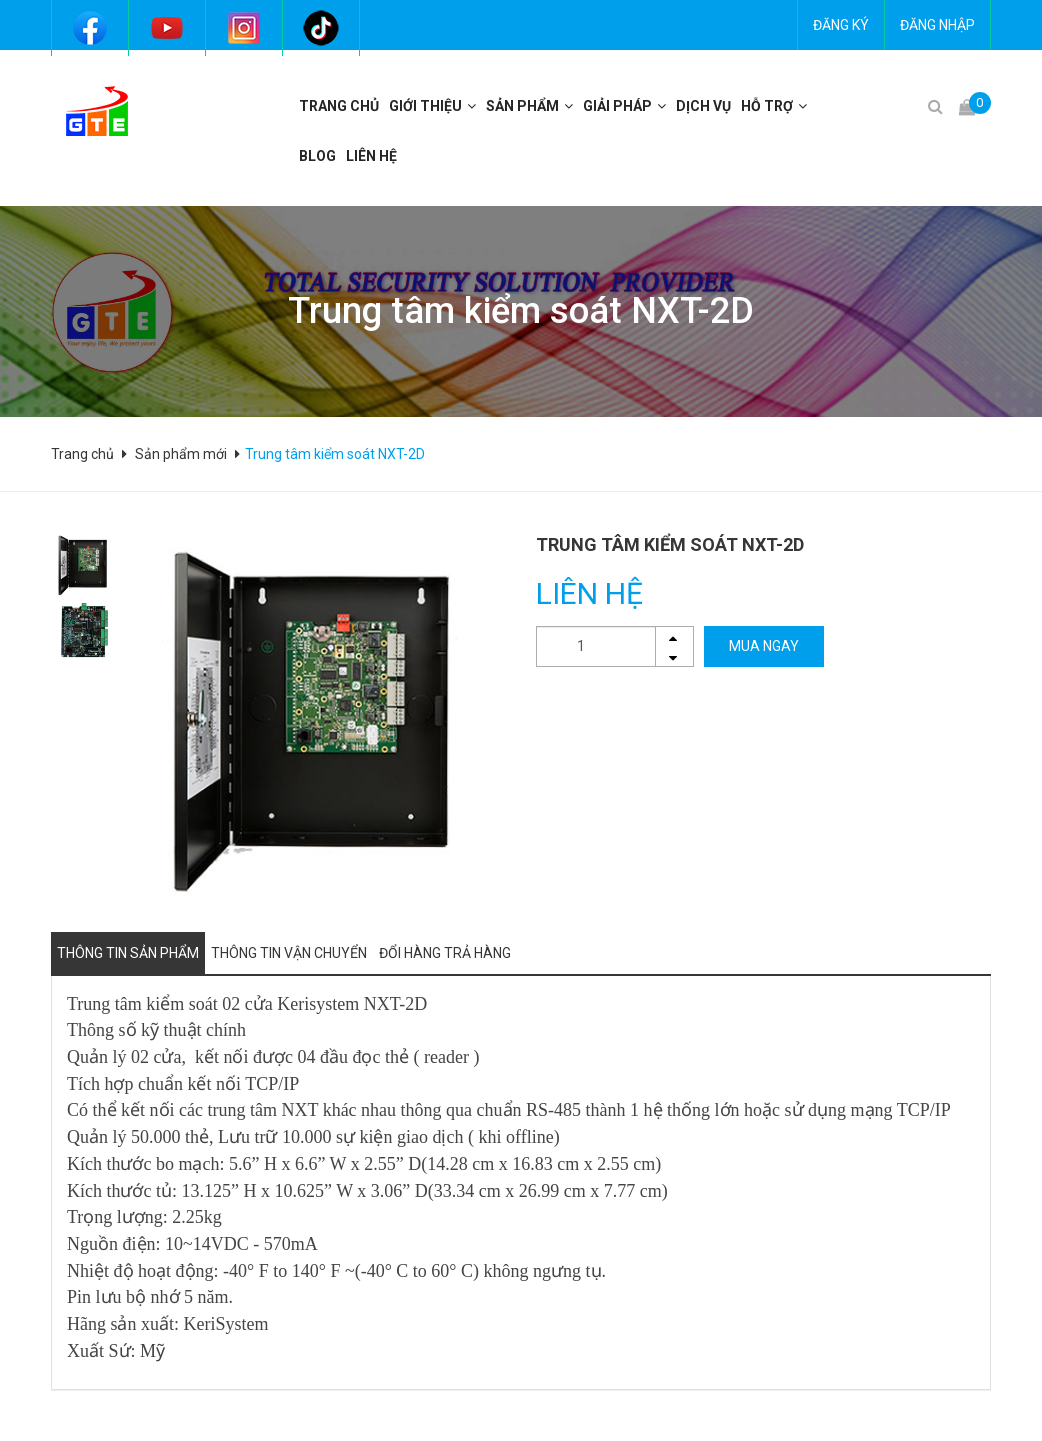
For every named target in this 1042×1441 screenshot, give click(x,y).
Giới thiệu (425, 106)
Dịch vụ (703, 106)
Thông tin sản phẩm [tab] (128, 953)
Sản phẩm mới (181, 454)
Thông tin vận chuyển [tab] (289, 953)
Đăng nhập (937, 25)
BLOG (317, 156)
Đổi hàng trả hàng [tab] (445, 953)
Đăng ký (841, 25)
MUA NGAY (764, 646)
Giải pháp (617, 106)
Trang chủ (339, 106)
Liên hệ (371, 156)
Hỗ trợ (767, 106)
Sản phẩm (522, 106)
